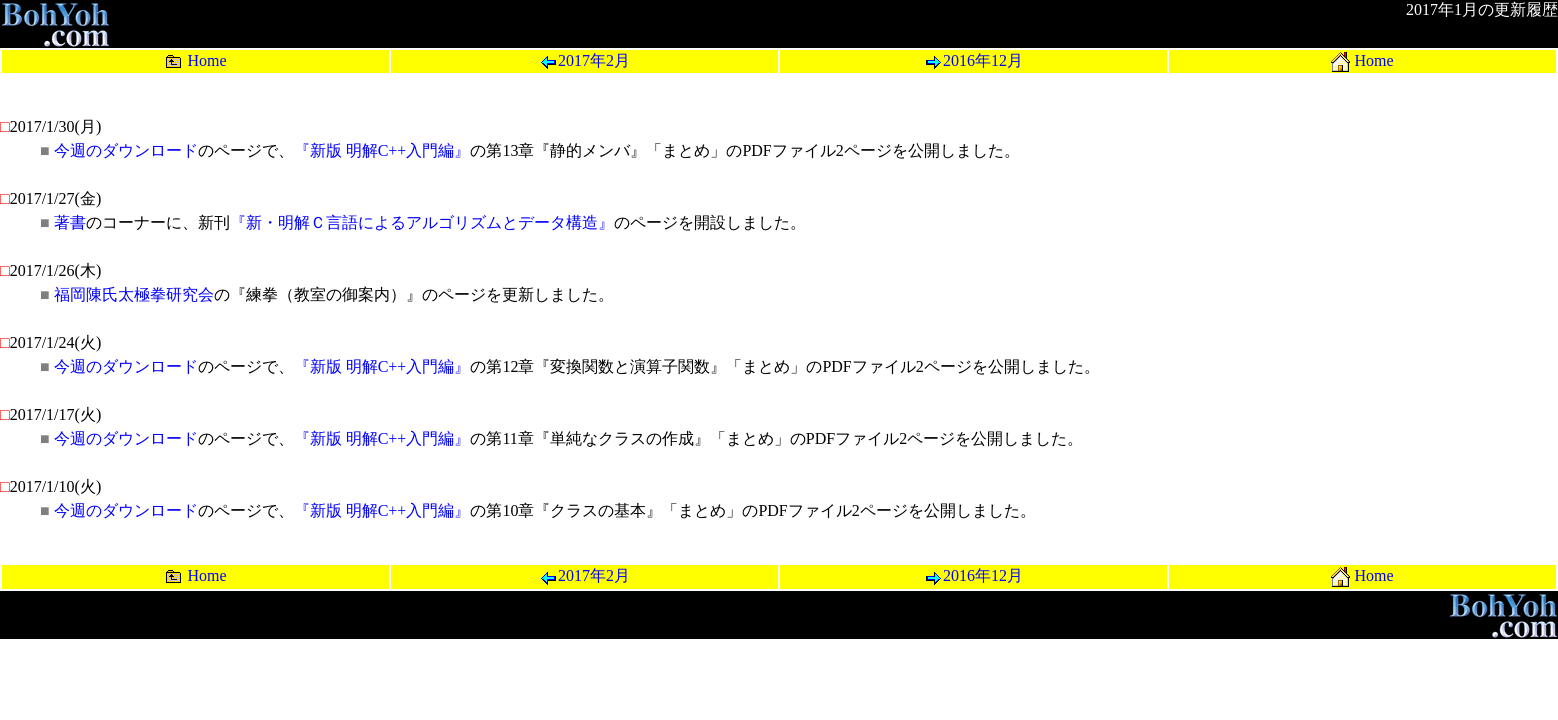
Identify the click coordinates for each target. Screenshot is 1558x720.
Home (195, 60)
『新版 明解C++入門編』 (382, 150)
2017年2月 (584, 60)
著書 (70, 222)
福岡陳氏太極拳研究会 (134, 294)
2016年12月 (973, 60)
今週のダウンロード (126, 150)
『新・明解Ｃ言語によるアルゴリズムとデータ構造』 (422, 222)
